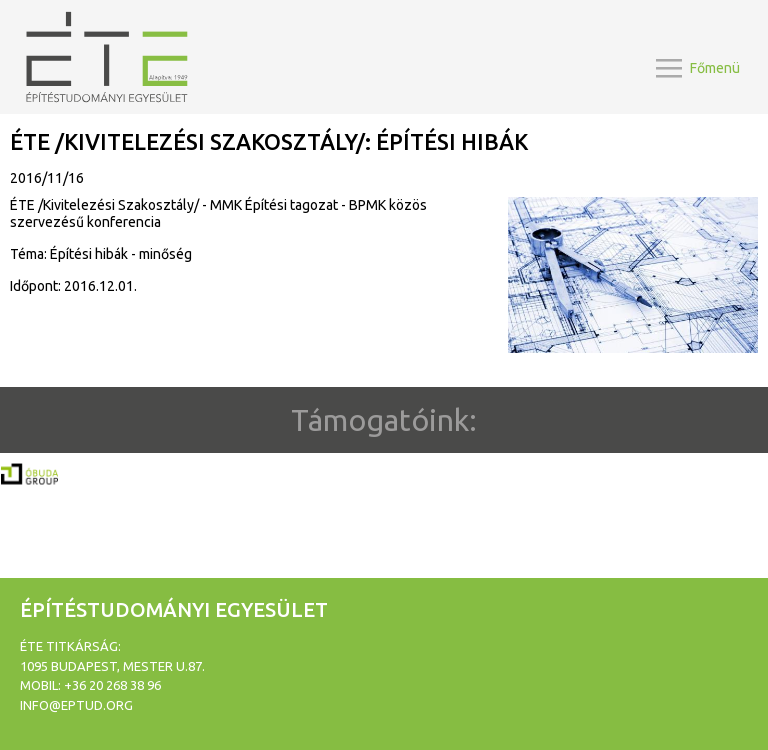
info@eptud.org (76, 705)
